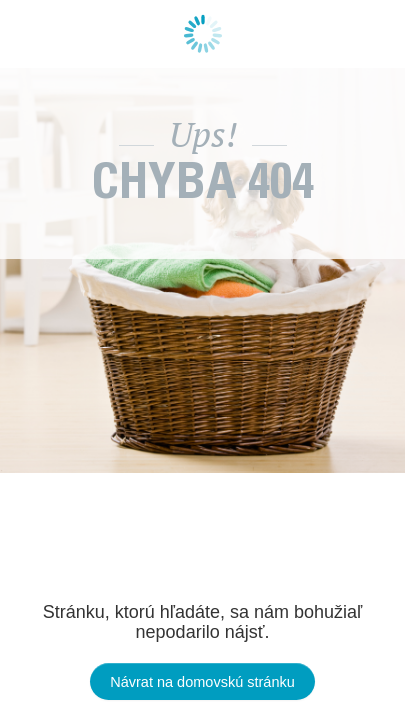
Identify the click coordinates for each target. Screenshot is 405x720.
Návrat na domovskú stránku (202, 682)
